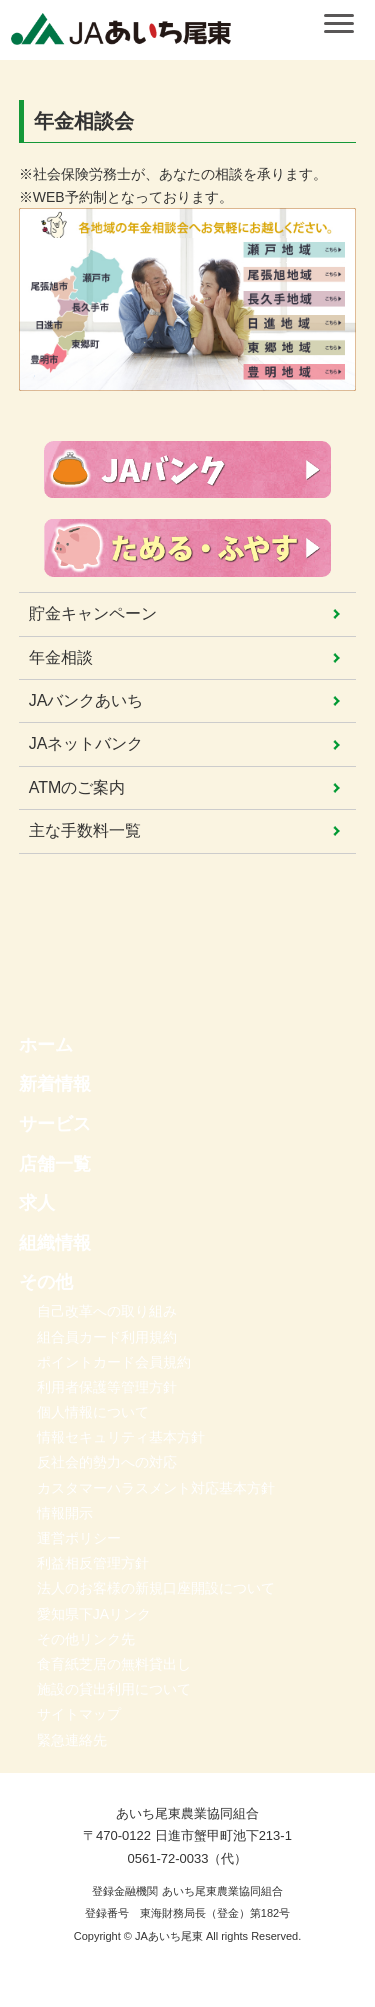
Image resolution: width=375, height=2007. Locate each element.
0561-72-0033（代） (188, 1858)
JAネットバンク (86, 743)
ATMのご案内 (77, 787)
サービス (55, 1124)
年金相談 (61, 657)
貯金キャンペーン (93, 613)
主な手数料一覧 (85, 830)
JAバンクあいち (86, 700)
